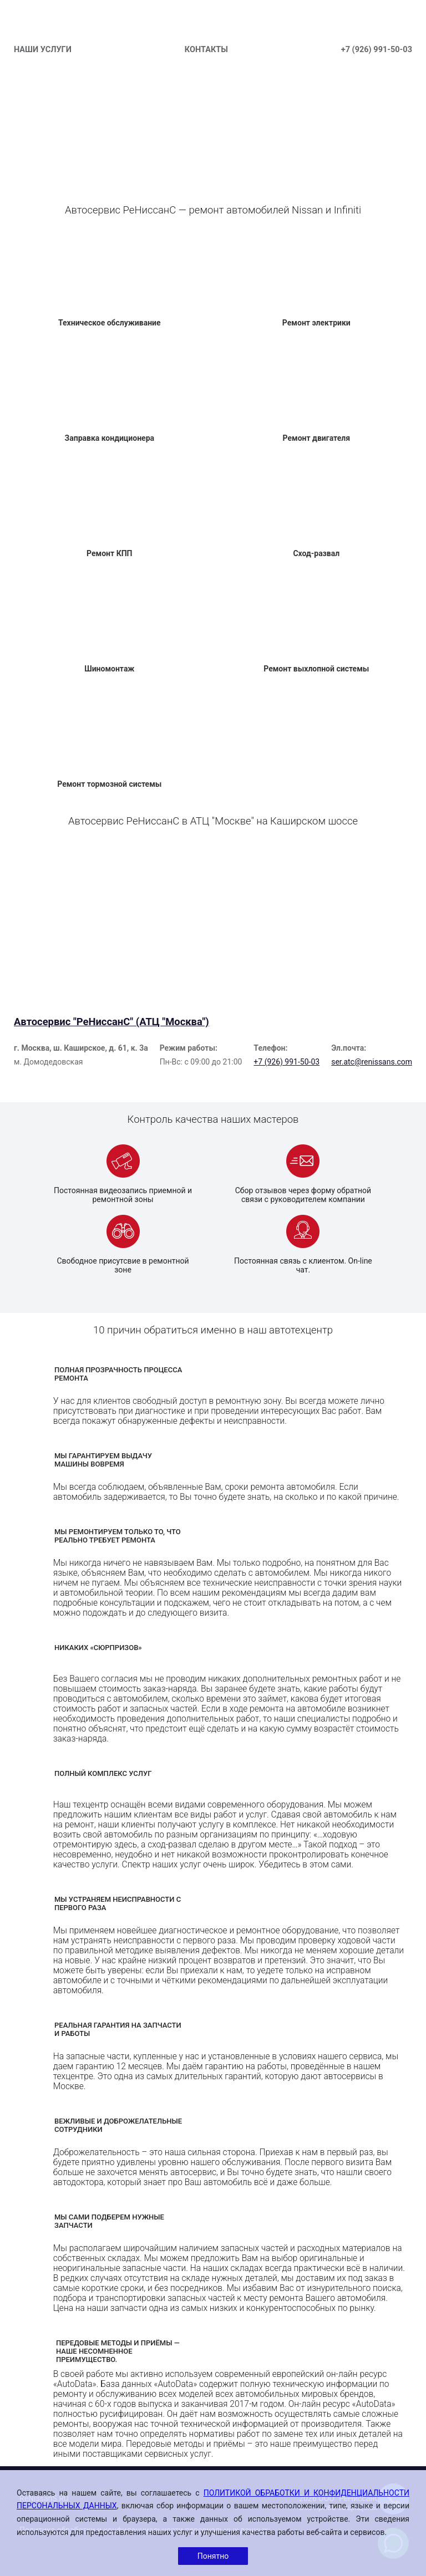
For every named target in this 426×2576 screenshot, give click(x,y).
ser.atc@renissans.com (371, 1061)
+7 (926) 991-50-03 (376, 49)
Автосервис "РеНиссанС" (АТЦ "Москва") (111, 1021)
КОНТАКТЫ (206, 49)
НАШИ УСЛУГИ (43, 49)
